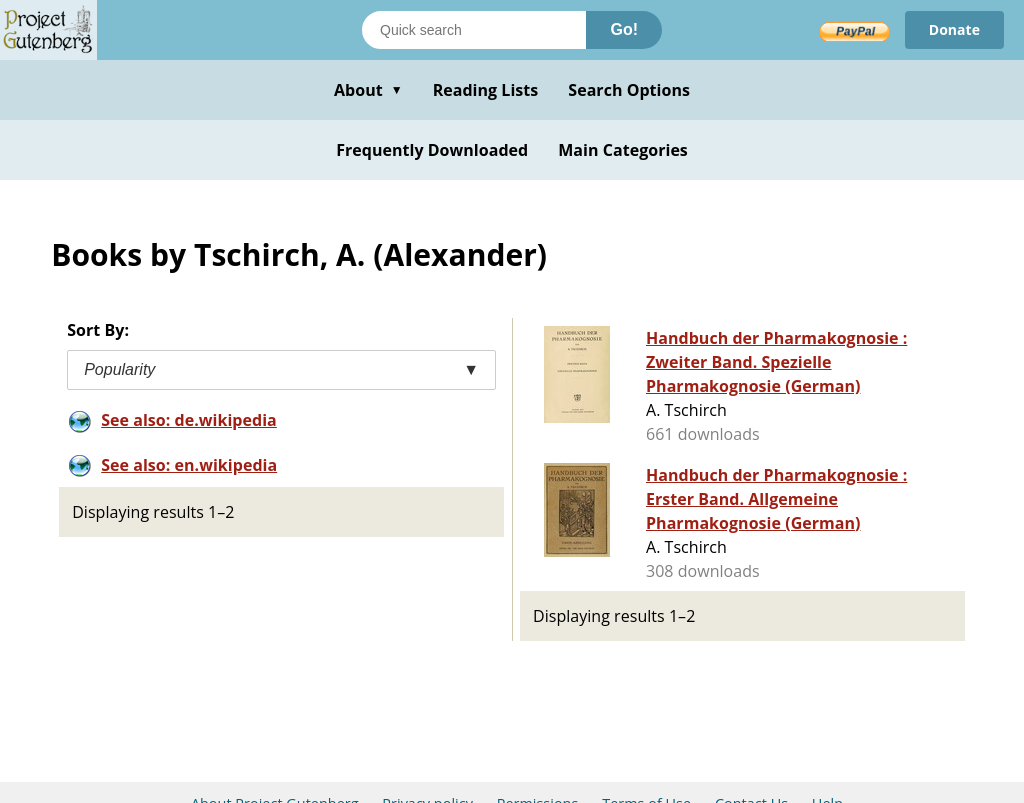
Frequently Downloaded (432, 150)
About (368, 90)
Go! (624, 29)
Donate (954, 29)
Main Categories (623, 150)
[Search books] (474, 30)
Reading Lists (486, 90)
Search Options (629, 90)
